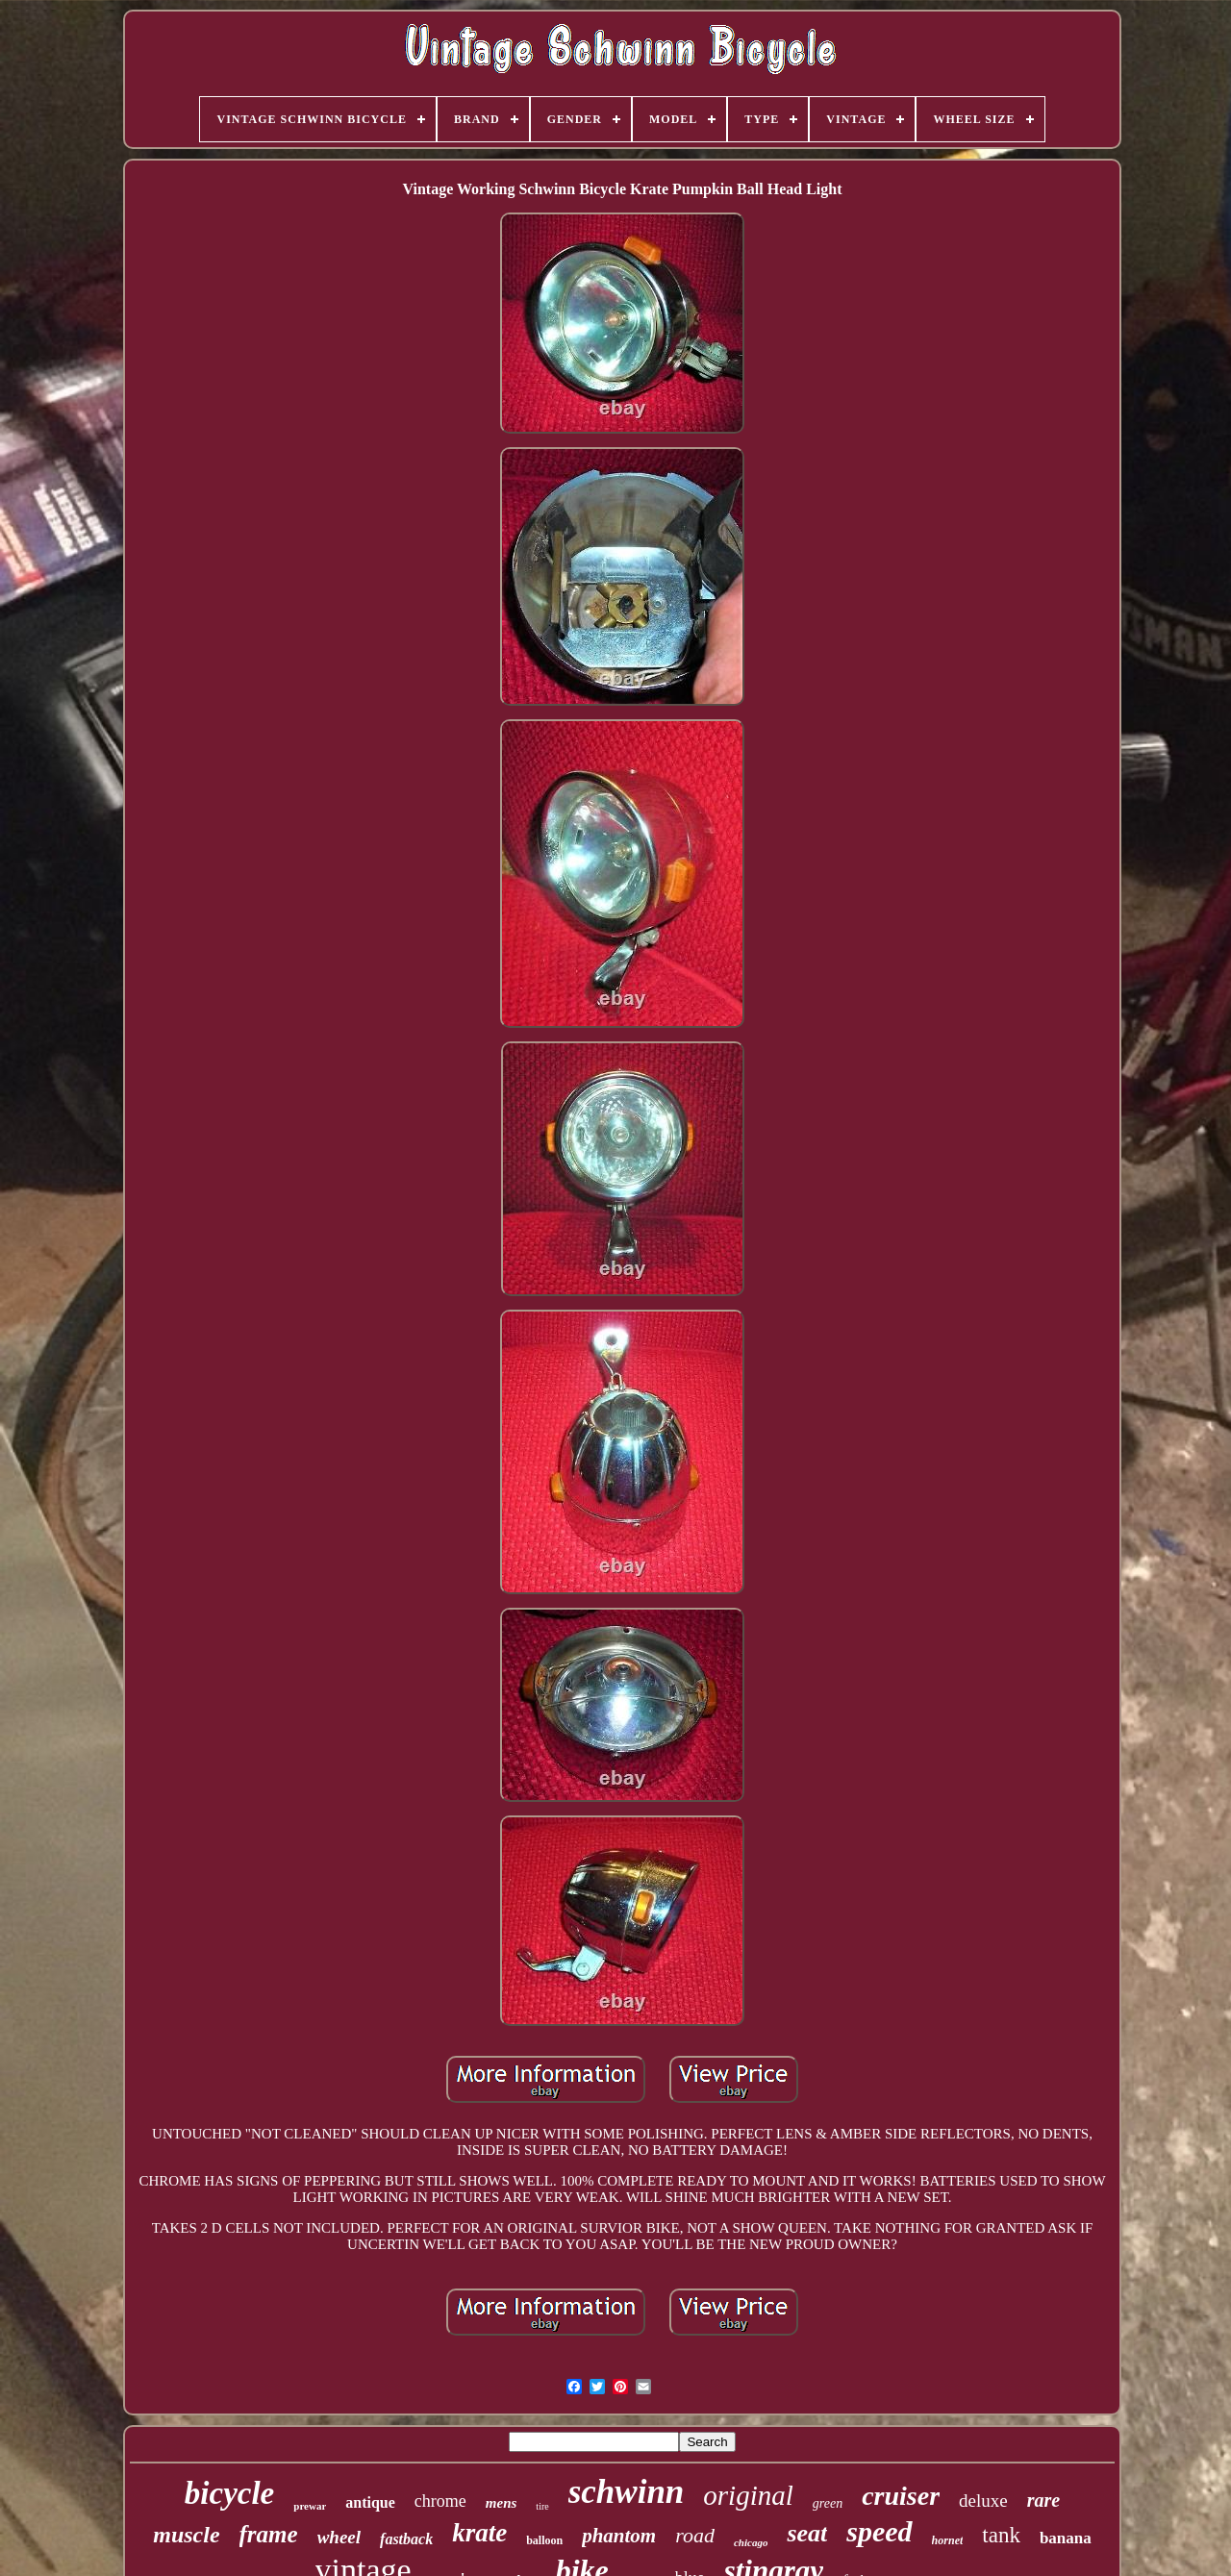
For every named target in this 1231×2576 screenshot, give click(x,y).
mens (501, 2503)
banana (1066, 2538)
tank (1001, 2535)
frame (268, 2534)
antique (370, 2502)
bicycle (229, 2493)
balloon (544, 2540)
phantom (619, 2535)
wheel (339, 2537)
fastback (406, 2539)
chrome (440, 2501)
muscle (186, 2534)
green (827, 2503)
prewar (309, 2506)
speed (879, 2531)
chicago (750, 2542)
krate (479, 2532)
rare (1043, 2500)
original (747, 2495)
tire (542, 2506)
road (695, 2535)
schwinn (626, 2492)
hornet (948, 2540)
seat (807, 2533)
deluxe (983, 2500)
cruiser (901, 2496)
